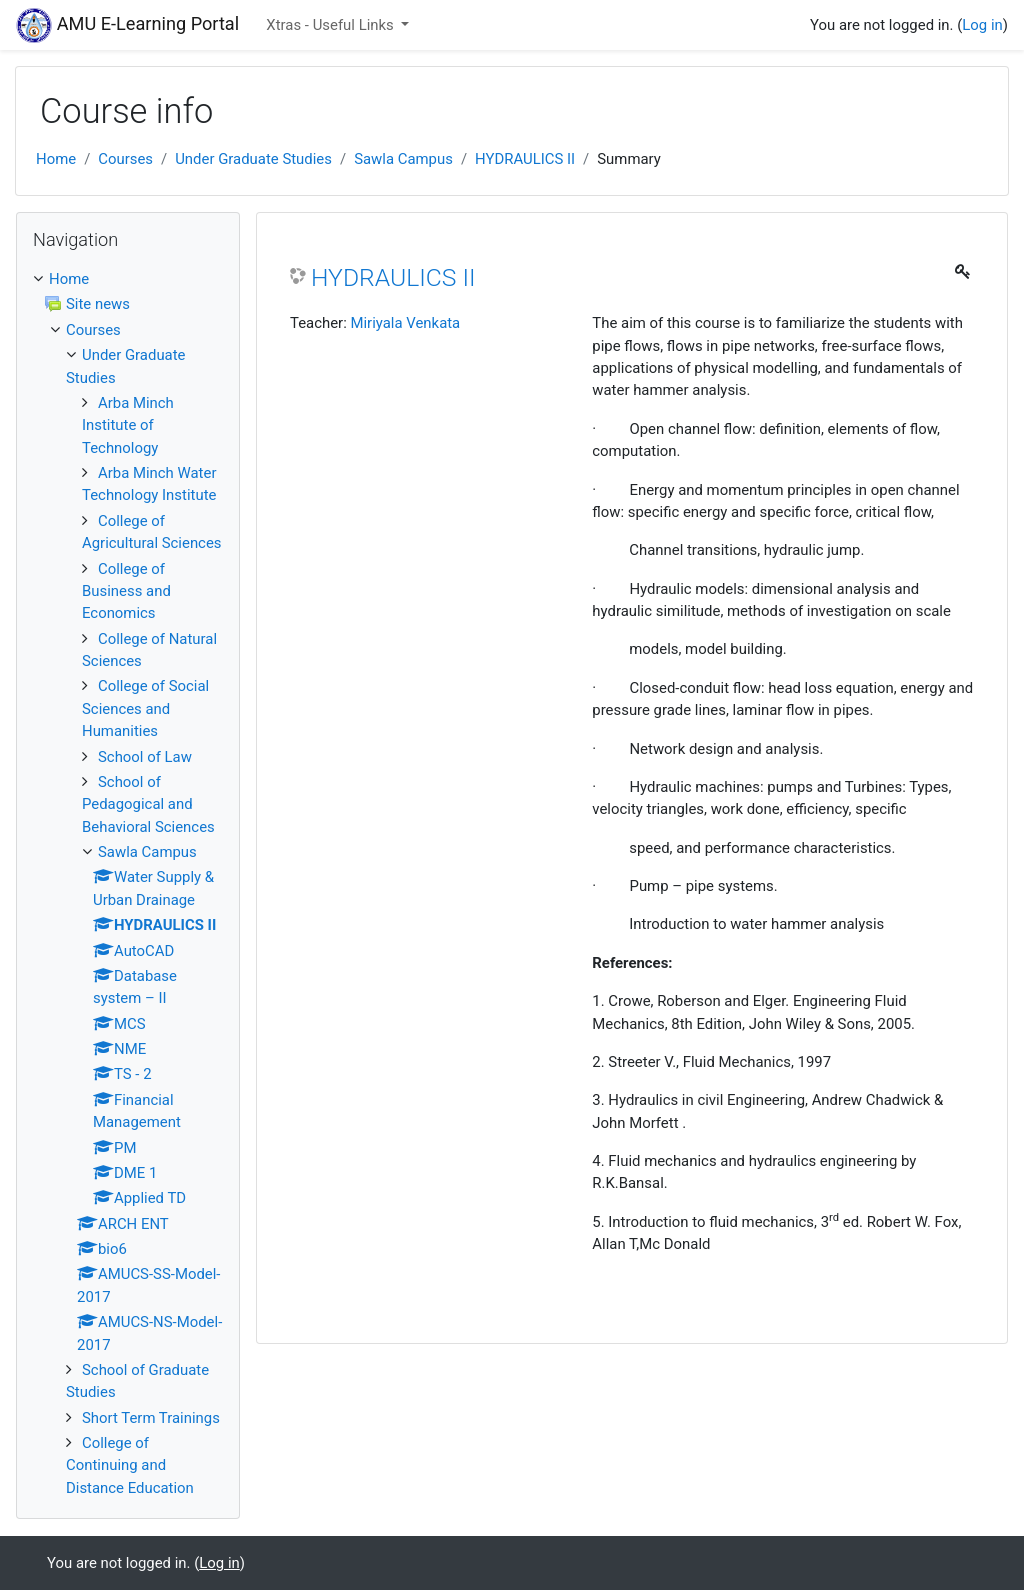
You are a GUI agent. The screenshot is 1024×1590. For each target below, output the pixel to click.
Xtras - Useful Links (331, 25)
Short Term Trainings (151, 1418)
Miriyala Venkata (405, 323)
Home (56, 159)
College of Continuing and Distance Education (130, 1465)
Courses (125, 159)
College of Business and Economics (126, 591)
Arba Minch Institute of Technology (128, 425)
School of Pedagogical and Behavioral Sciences (148, 804)
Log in (982, 25)
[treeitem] (128, 279)
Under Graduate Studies (253, 159)
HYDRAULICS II (525, 159)
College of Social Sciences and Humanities (145, 708)
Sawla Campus (403, 159)
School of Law (145, 757)
